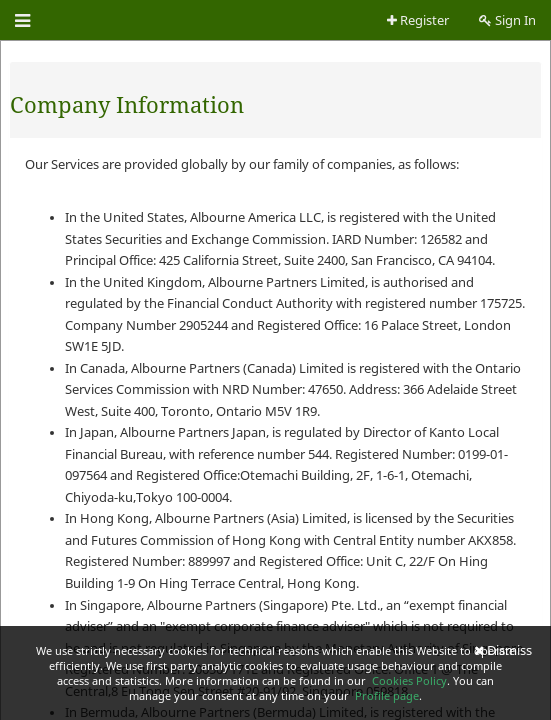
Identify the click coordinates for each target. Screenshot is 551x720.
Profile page (387, 695)
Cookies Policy (409, 680)
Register (418, 20)
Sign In (507, 20)
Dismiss (503, 650)
